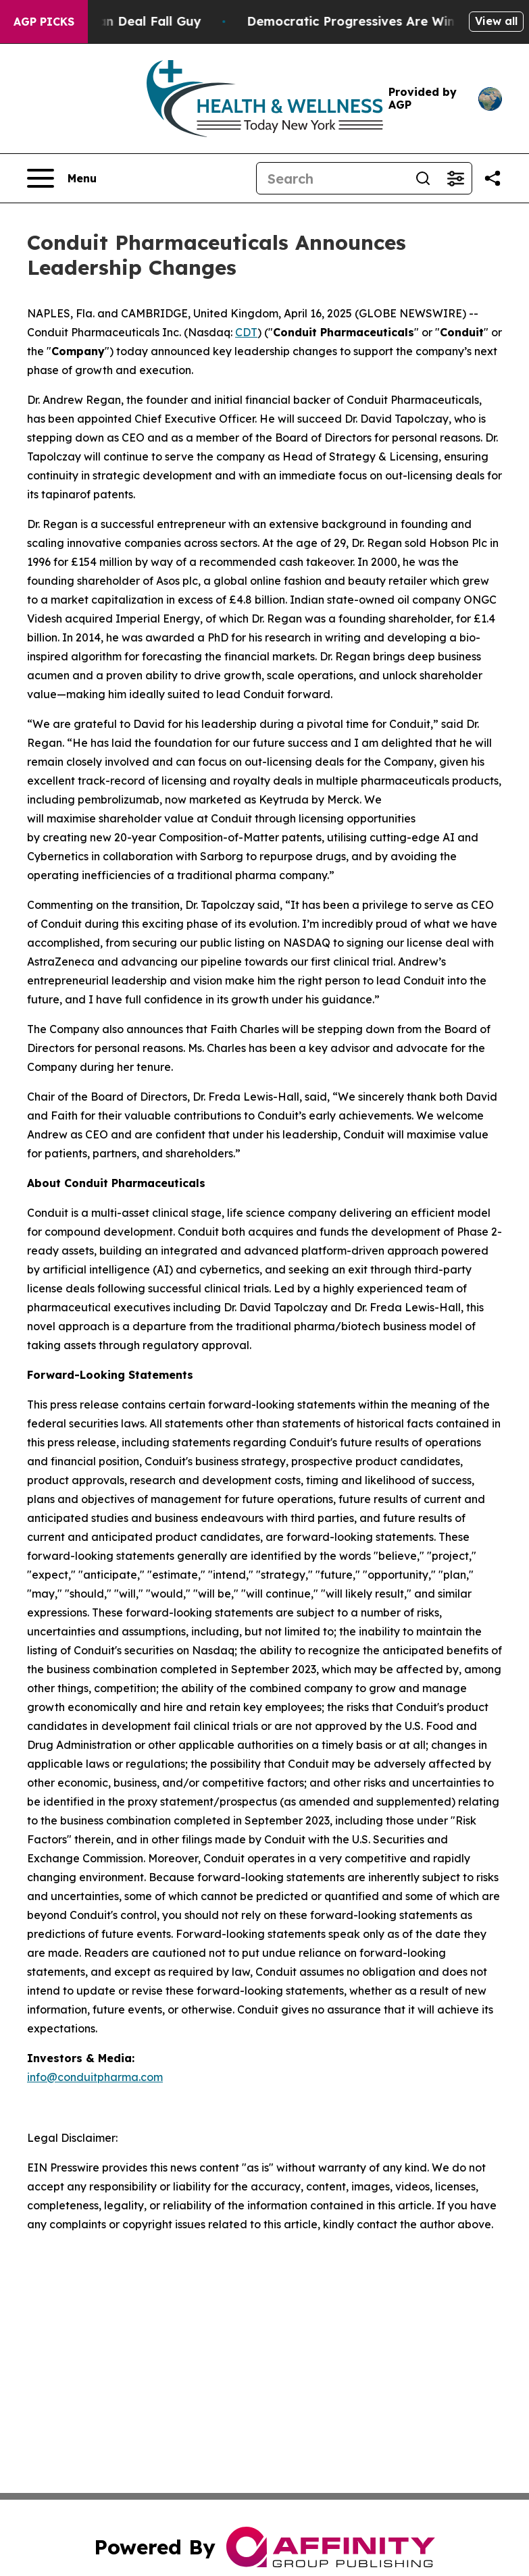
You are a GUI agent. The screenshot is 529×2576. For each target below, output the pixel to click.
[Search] (332, 178)
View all (496, 21)
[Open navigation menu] (62, 178)
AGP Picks (44, 21)
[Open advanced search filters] (455, 178)
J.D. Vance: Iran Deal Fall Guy (120, 21)
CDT (246, 332)
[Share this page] (492, 178)
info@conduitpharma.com (95, 2077)
